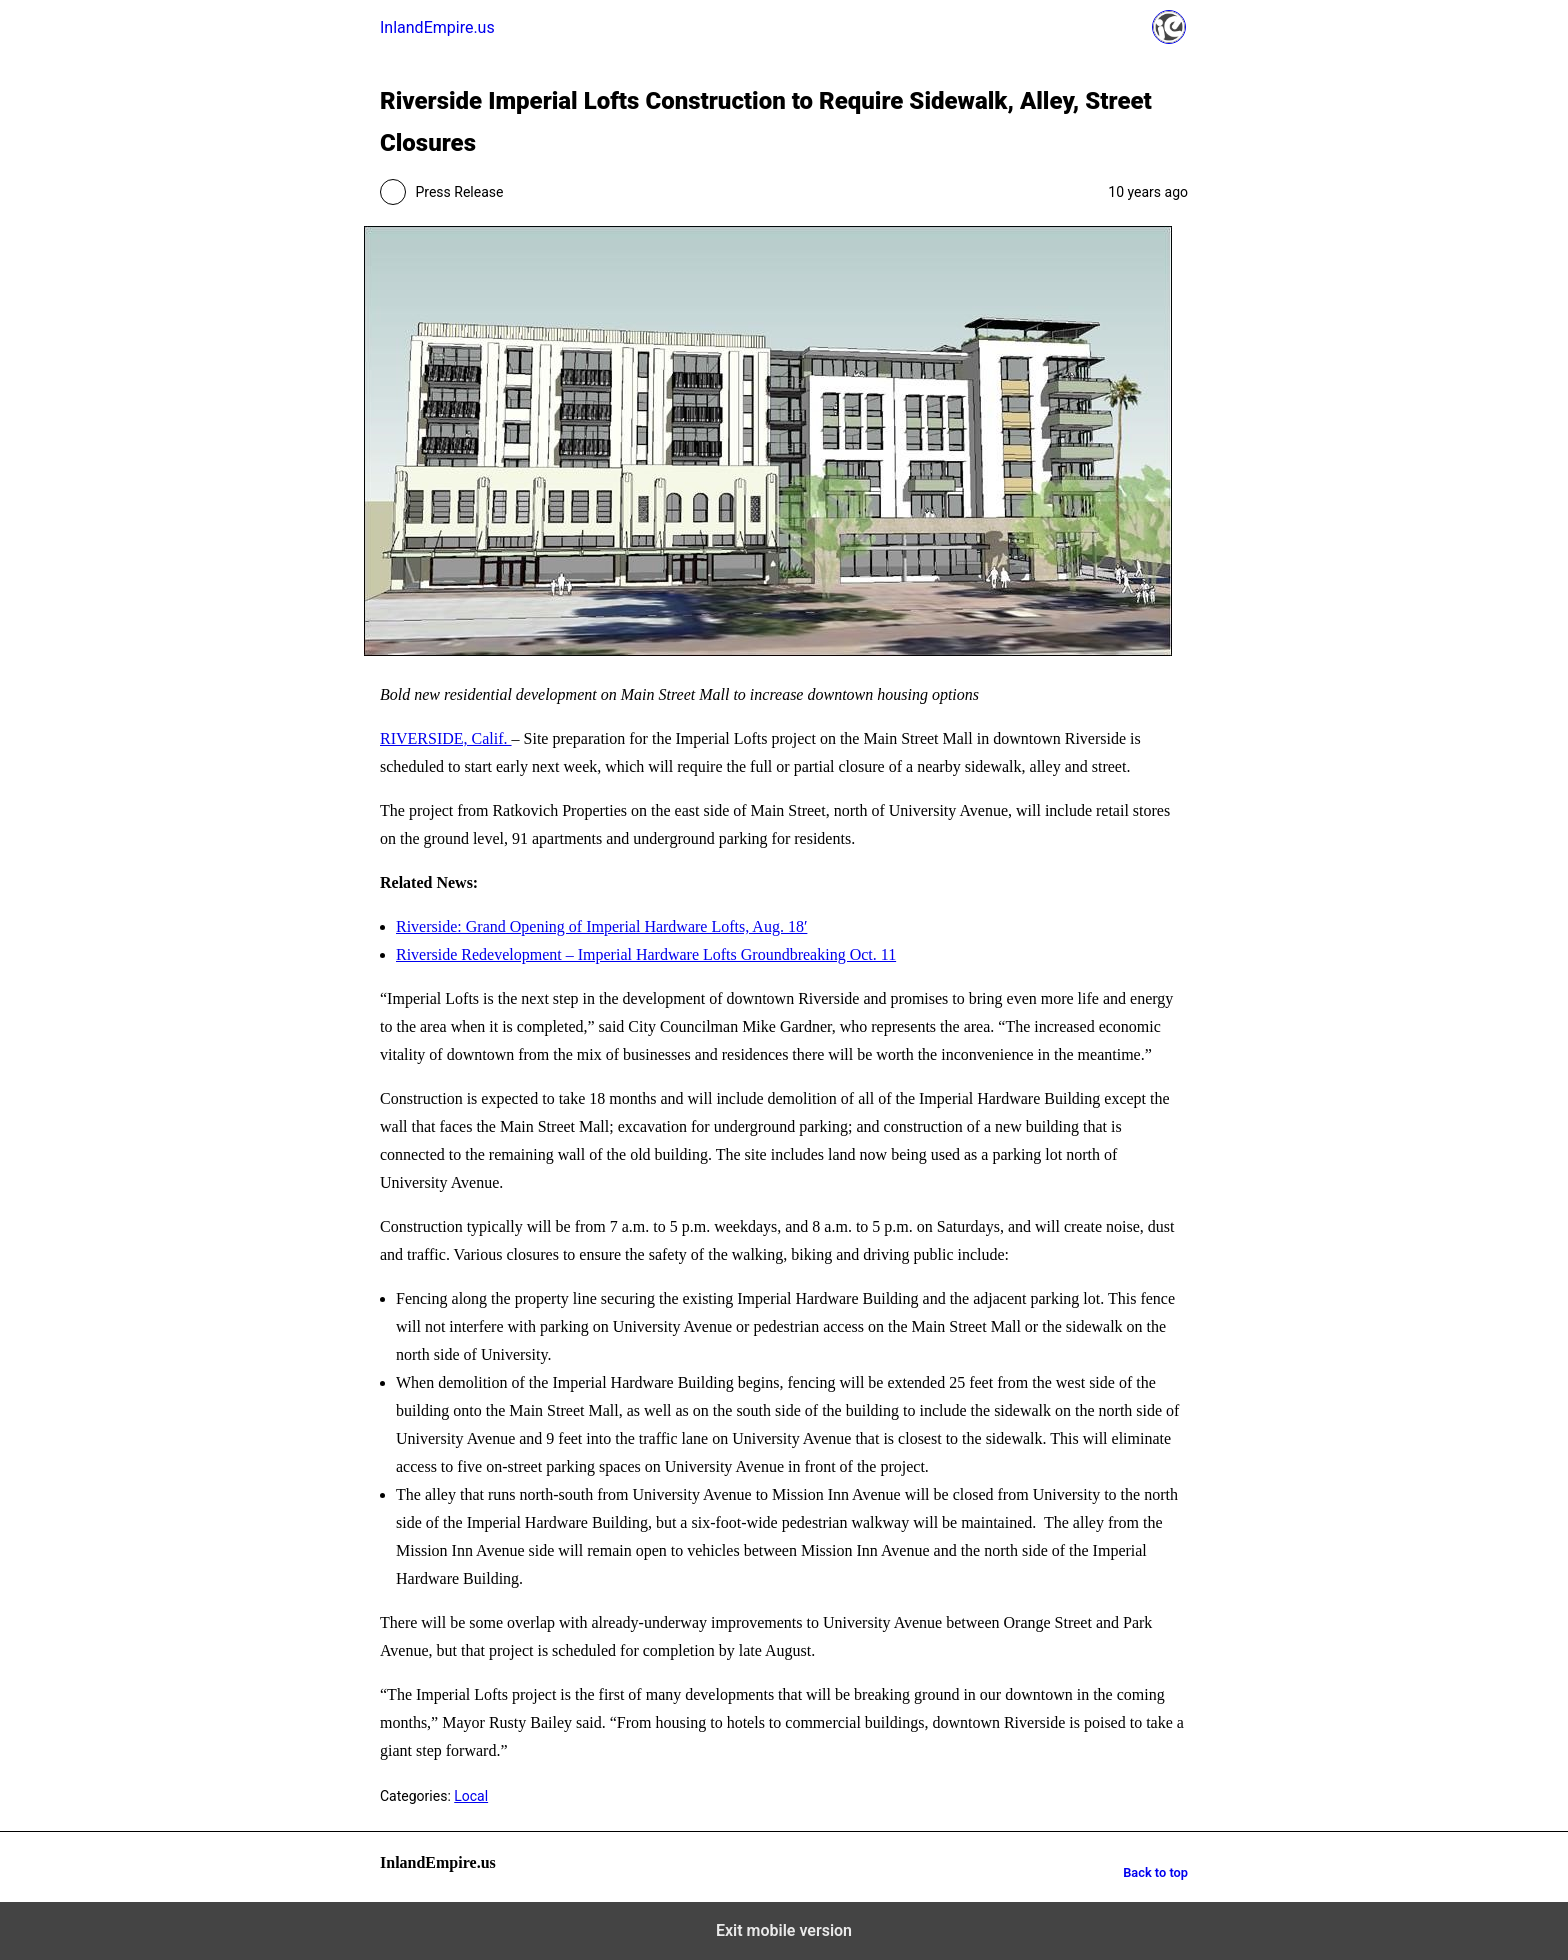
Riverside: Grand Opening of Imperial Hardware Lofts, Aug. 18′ (601, 926)
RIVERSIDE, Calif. (446, 738)
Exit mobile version (784, 1930)
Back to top (1155, 1872)
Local (471, 1796)
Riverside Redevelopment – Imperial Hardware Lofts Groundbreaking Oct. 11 (646, 954)
